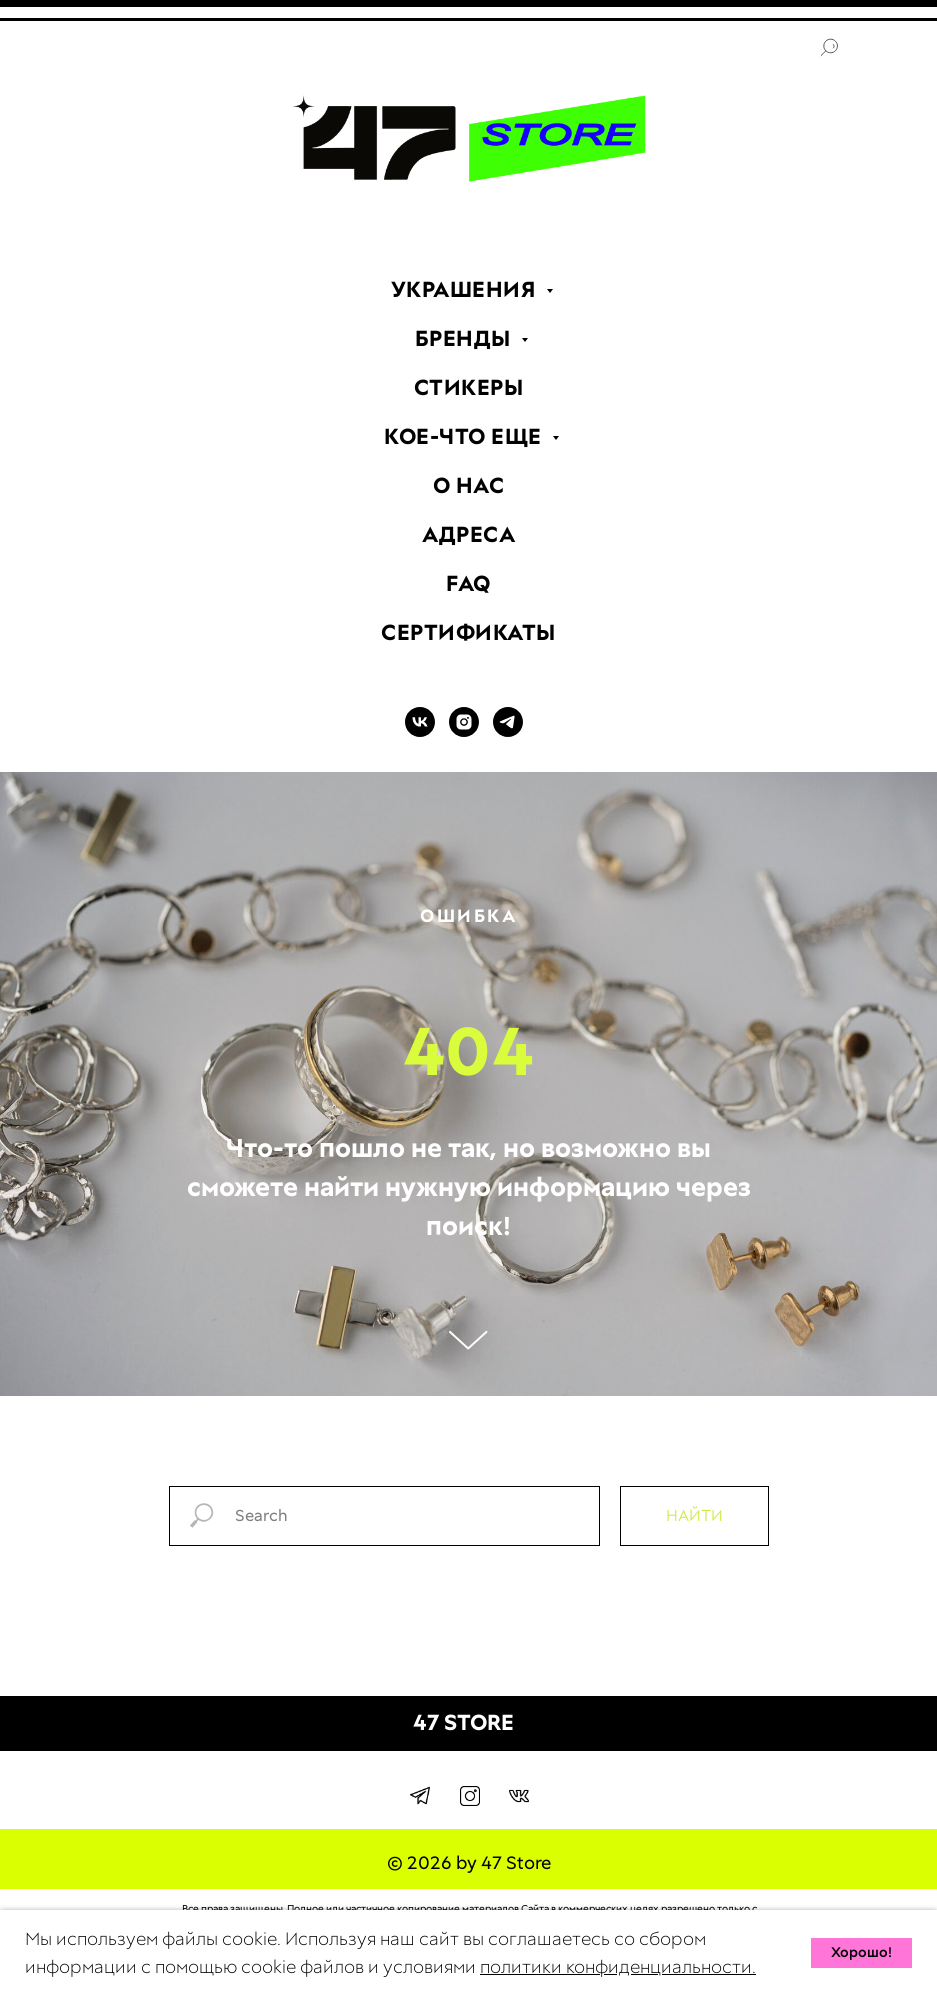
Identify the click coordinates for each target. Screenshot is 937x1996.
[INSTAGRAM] (464, 731)
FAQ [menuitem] (468, 583)
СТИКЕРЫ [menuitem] (469, 387)
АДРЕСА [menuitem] (468, 534)
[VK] (420, 731)
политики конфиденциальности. (618, 1966)
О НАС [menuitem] (469, 485)
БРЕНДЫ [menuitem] (466, 338)
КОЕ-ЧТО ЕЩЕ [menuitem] (465, 436)
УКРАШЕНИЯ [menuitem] (466, 289)
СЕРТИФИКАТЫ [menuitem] (468, 632)
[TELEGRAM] (508, 731)
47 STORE (463, 1722)
